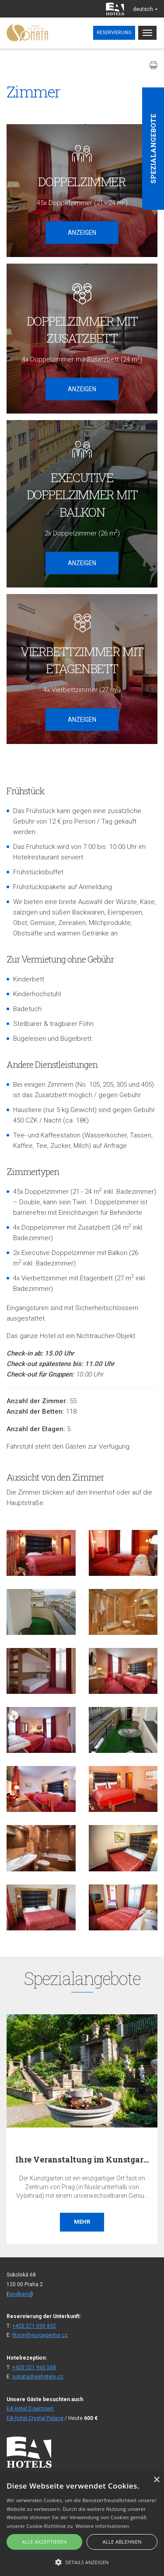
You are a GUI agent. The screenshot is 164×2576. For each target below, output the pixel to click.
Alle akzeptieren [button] (44, 2541)
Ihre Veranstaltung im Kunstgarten (86, 2159)
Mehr (82, 2221)
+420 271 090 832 (34, 2326)
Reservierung (114, 32)
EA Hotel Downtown (30, 2409)
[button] (82, 2562)
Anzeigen (82, 232)
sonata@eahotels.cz (37, 2377)
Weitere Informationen (102, 2526)
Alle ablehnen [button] (122, 2541)
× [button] (156, 2480)
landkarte (19, 2294)
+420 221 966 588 (34, 2367)
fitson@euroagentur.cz (40, 2335)
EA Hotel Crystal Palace (35, 2418)
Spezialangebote (153, 149)
